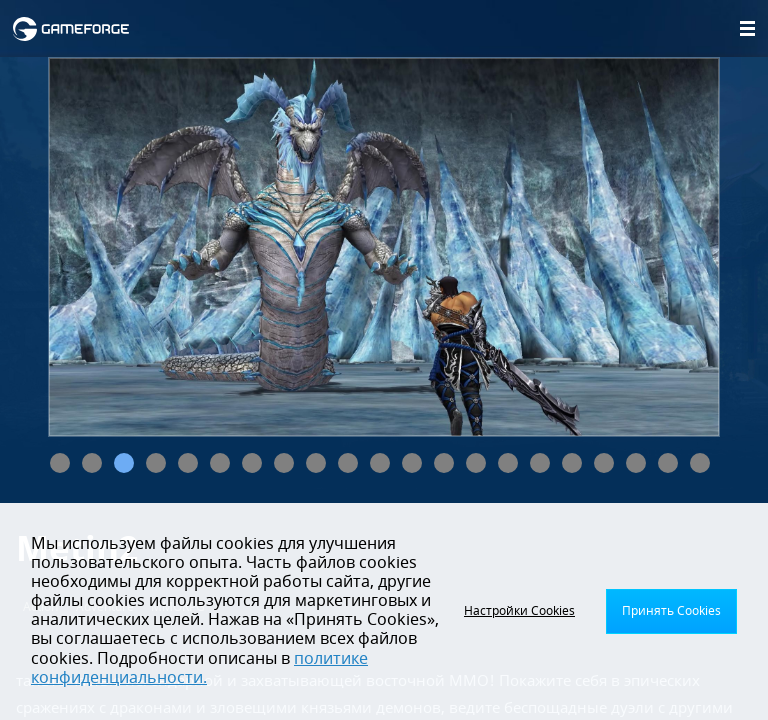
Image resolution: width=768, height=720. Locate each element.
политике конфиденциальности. (199, 668)
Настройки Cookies (519, 611)
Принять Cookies (671, 611)
